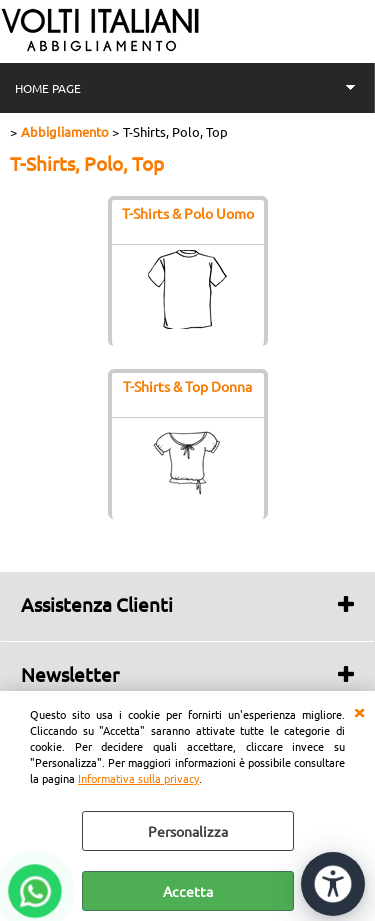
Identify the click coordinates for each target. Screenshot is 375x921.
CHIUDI (359, 711)
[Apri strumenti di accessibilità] (333, 884)
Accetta (188, 891)
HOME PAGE (48, 88)
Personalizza (188, 831)
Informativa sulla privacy (138, 778)
